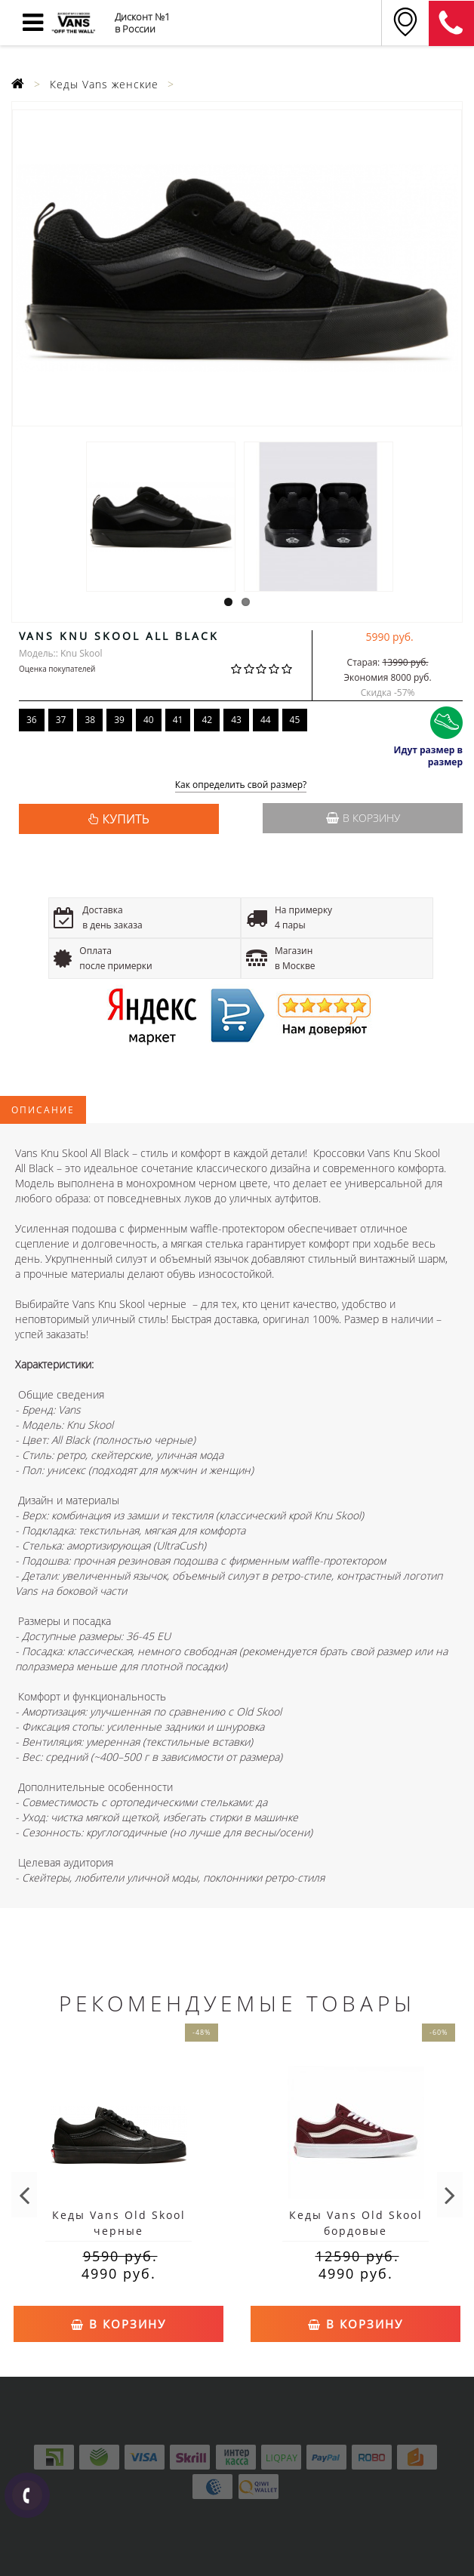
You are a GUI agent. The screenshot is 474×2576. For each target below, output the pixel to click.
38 (90, 719)
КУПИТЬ (126, 818)
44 (265, 719)
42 (207, 719)
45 (295, 719)
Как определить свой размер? (241, 785)
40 (148, 719)
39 (119, 719)
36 (31, 719)
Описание (43, 1109)
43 (236, 719)
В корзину (363, 818)
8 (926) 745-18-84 (451, 23)
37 (61, 719)
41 (178, 719)
